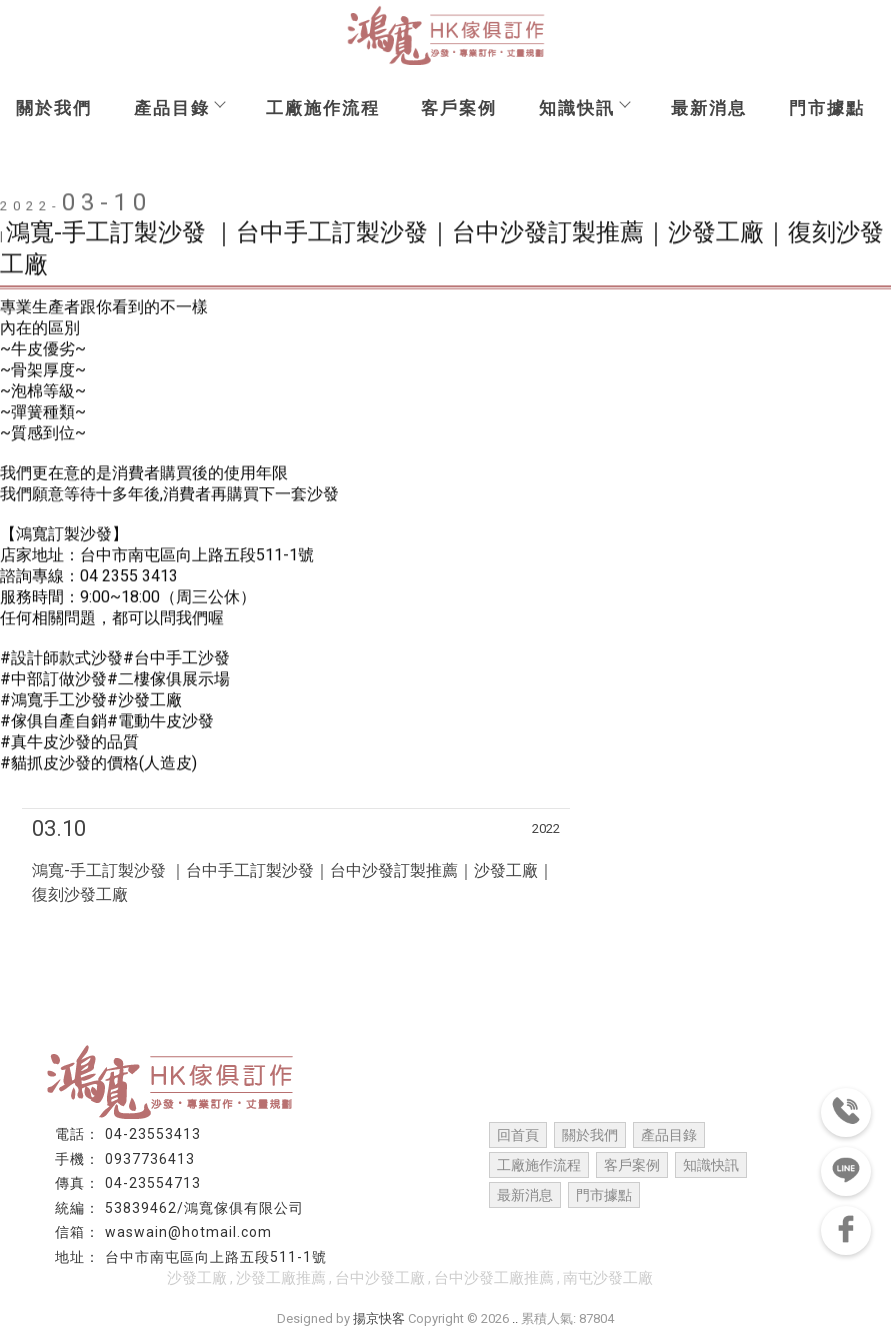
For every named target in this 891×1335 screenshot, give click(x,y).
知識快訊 (584, 108)
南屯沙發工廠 (608, 1278)
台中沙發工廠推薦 (494, 1278)
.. (515, 1318)
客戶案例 (459, 108)
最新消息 (709, 108)
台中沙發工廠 (380, 1278)
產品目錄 (179, 108)
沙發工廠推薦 (281, 1278)
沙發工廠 (197, 1278)
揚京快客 (379, 1318)
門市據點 (827, 108)
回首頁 (518, 1135)
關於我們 (54, 108)
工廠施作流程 (323, 108)
